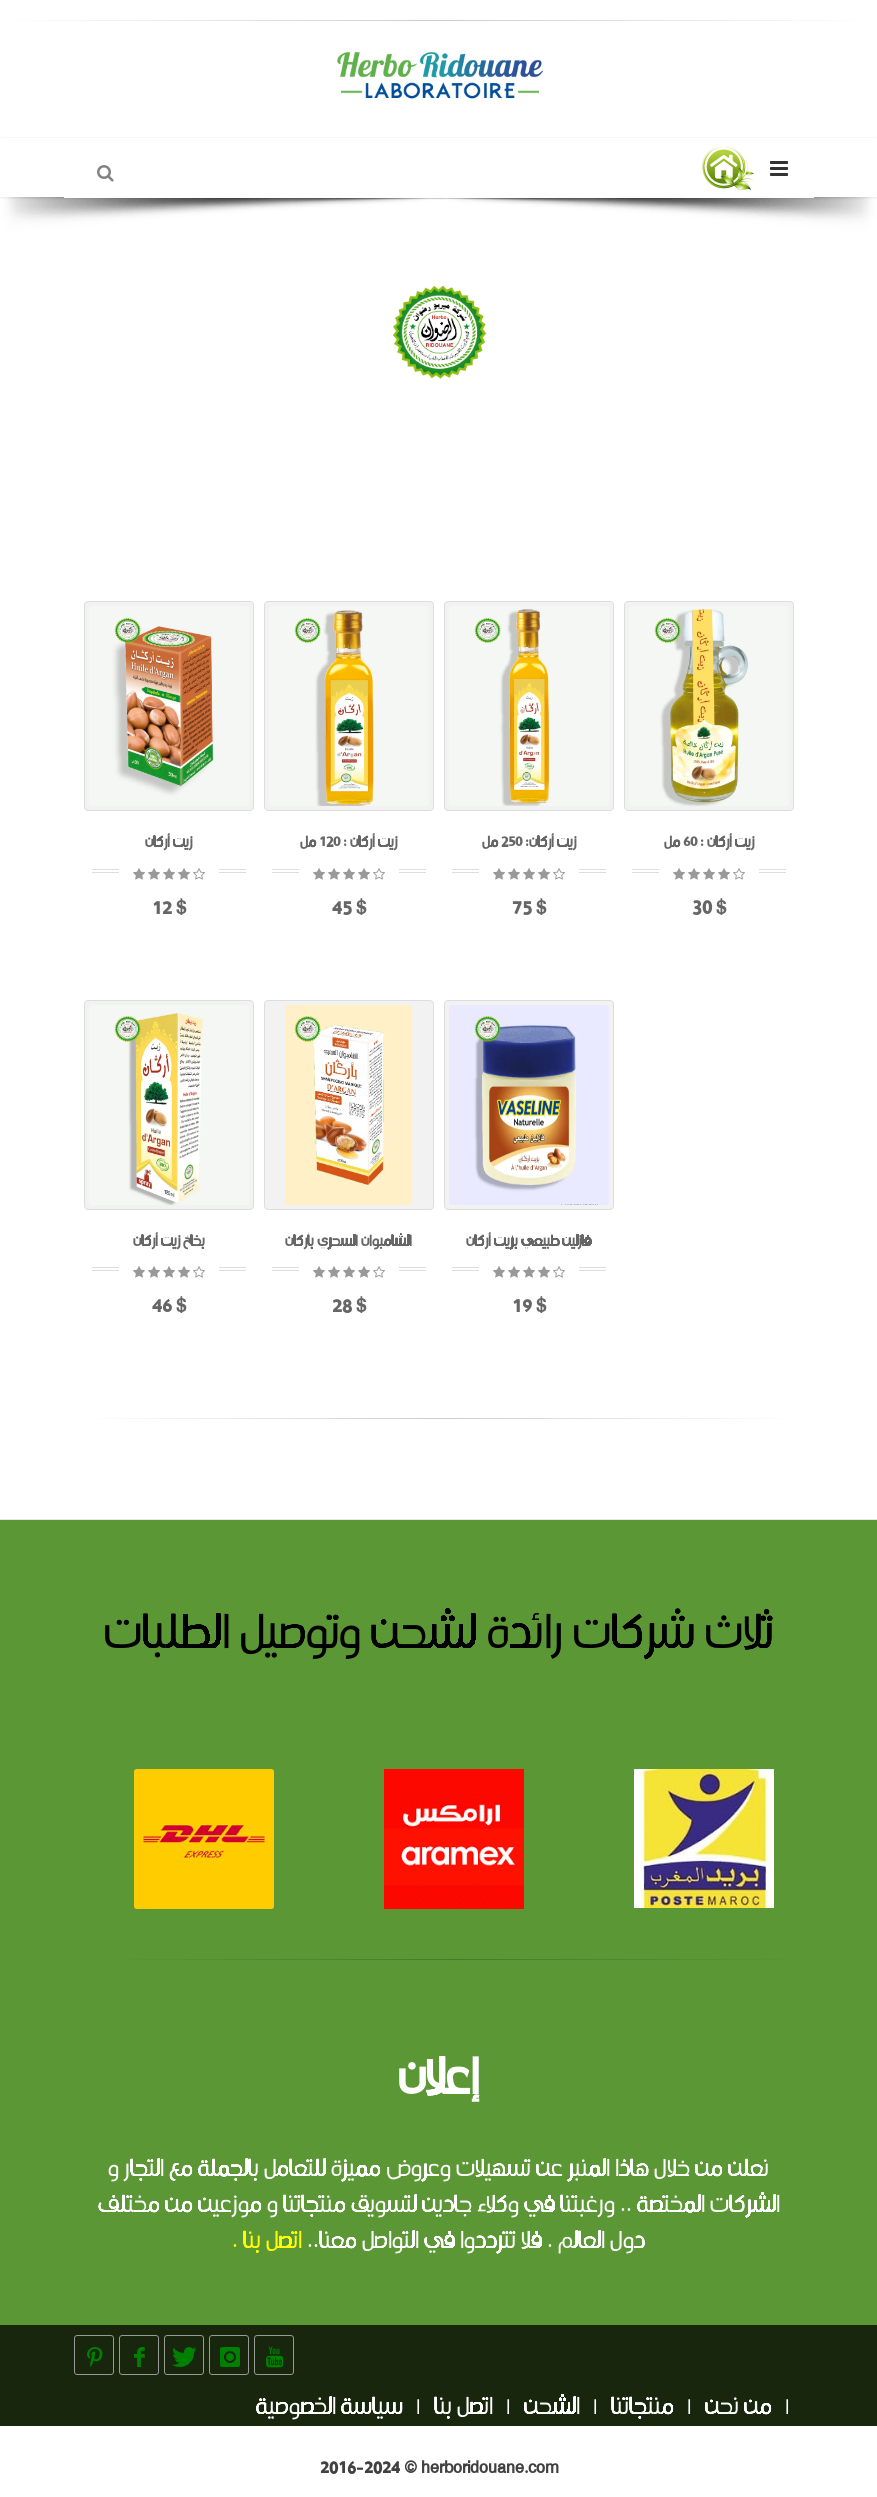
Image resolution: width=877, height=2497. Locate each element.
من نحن (738, 2408)
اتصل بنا (463, 2408)
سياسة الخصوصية (329, 2408)
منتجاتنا (642, 2408)
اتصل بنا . (267, 2242)
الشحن (552, 2408)
